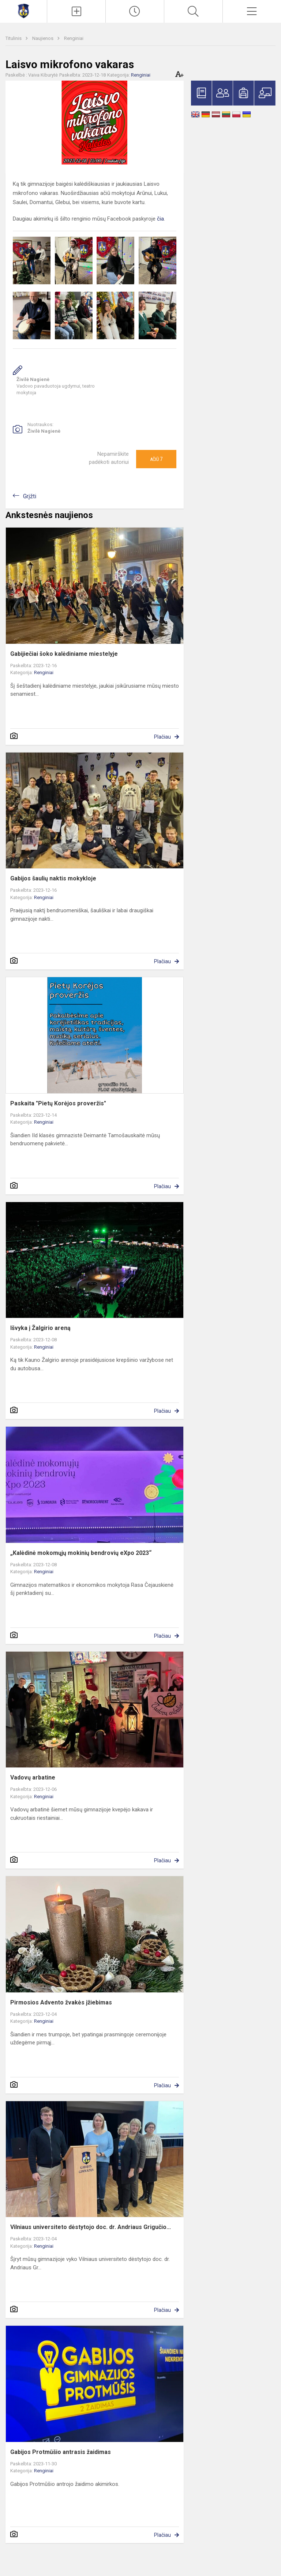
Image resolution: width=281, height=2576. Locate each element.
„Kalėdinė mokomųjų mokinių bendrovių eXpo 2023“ (80, 1552)
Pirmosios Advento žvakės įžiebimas (61, 2002)
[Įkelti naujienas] (76, 11)
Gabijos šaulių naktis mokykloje (53, 878)
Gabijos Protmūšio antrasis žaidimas (60, 2452)
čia (160, 218)
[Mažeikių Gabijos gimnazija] (23, 10)
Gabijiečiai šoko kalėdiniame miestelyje (64, 653)
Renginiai (73, 38)
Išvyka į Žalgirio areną (40, 1327)
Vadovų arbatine (32, 1777)
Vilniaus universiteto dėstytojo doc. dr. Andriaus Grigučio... (90, 2227)
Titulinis (14, 38)
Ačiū (156, 459)
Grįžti (29, 496)
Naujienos (43, 38)
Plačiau (162, 737)
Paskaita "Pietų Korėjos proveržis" (58, 1103)
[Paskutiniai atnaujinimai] (135, 11)
